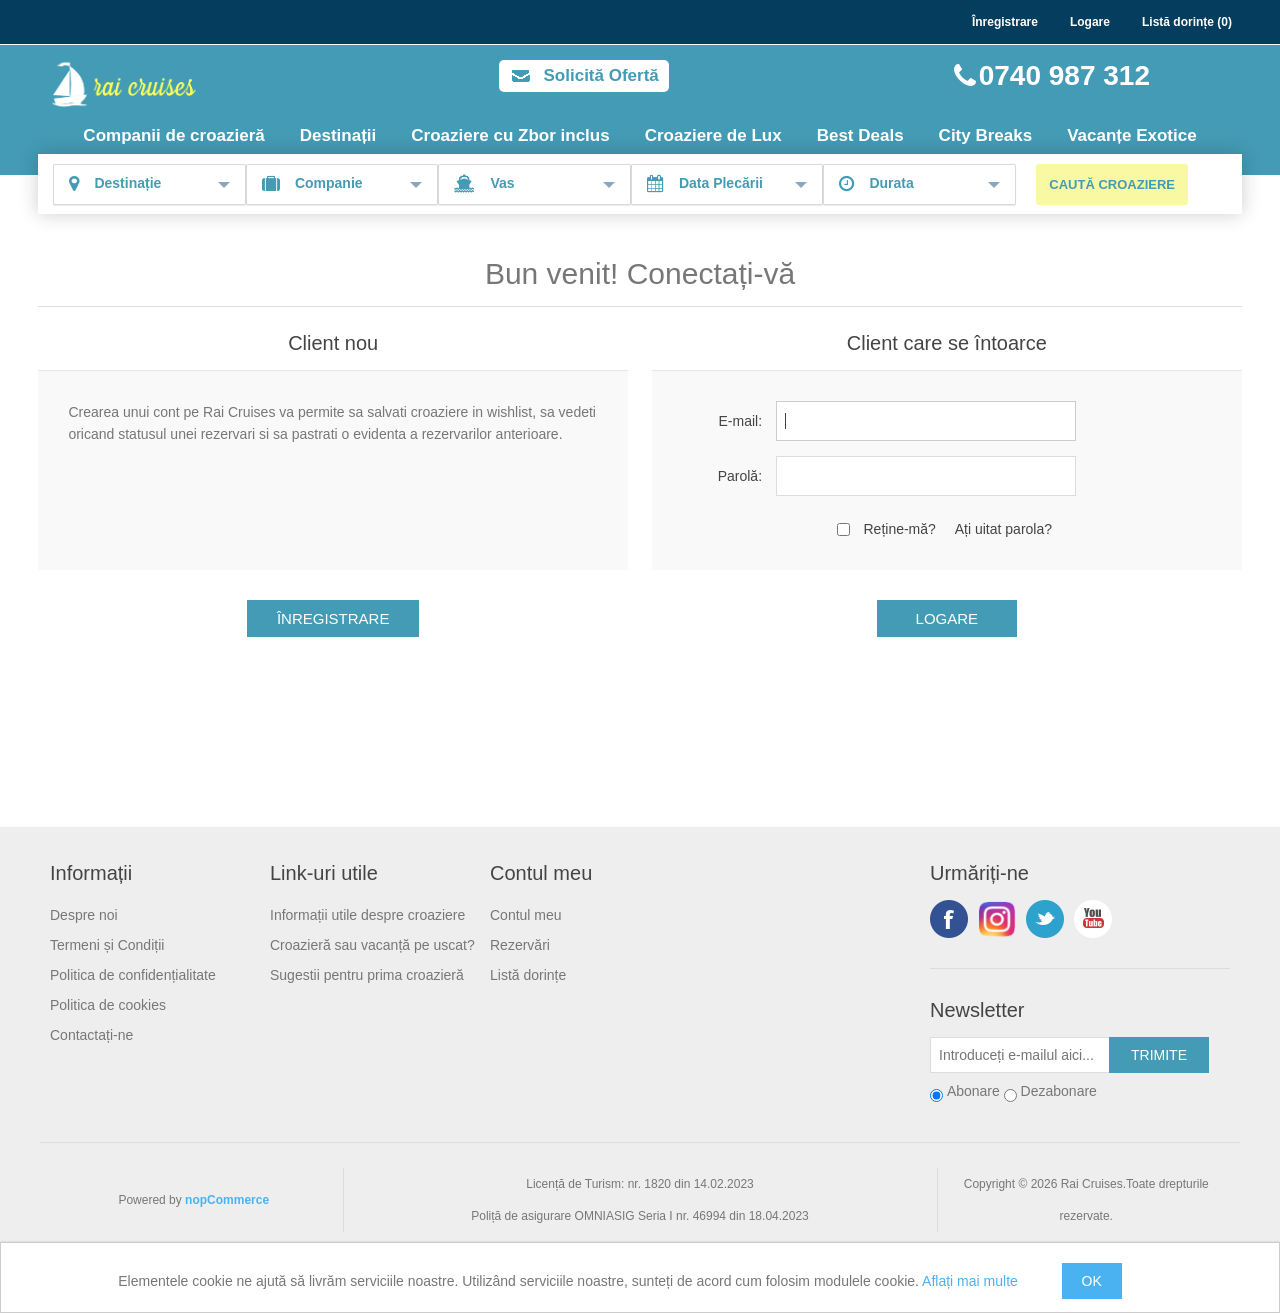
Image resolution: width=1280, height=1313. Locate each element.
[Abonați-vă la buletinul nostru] (1020, 1055)
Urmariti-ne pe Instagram (997, 919)
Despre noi (84, 915)
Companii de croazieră (173, 135)
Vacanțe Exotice (1131, 135)
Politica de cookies (108, 1005)
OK (1092, 1281)
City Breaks (986, 135)
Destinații (338, 135)
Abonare (973, 1091)
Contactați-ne (91, 1035)
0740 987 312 (1064, 75)
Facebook (949, 919)
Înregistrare (1005, 22)
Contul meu (526, 915)
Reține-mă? (899, 529)
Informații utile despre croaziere (367, 915)
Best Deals (860, 135)
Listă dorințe (528, 975)
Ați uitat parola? (1003, 529)
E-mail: (740, 421)
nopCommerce (227, 1200)
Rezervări (520, 945)
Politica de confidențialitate (133, 975)
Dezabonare (1059, 1091)
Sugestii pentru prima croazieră (367, 975)
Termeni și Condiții (107, 945)
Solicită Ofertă (601, 75)
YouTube (1093, 919)
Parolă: (740, 476)
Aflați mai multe (970, 1281)
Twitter (1045, 919)
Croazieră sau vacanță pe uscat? (372, 945)
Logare (1090, 22)
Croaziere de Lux (713, 135)
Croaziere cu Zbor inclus (510, 135)
